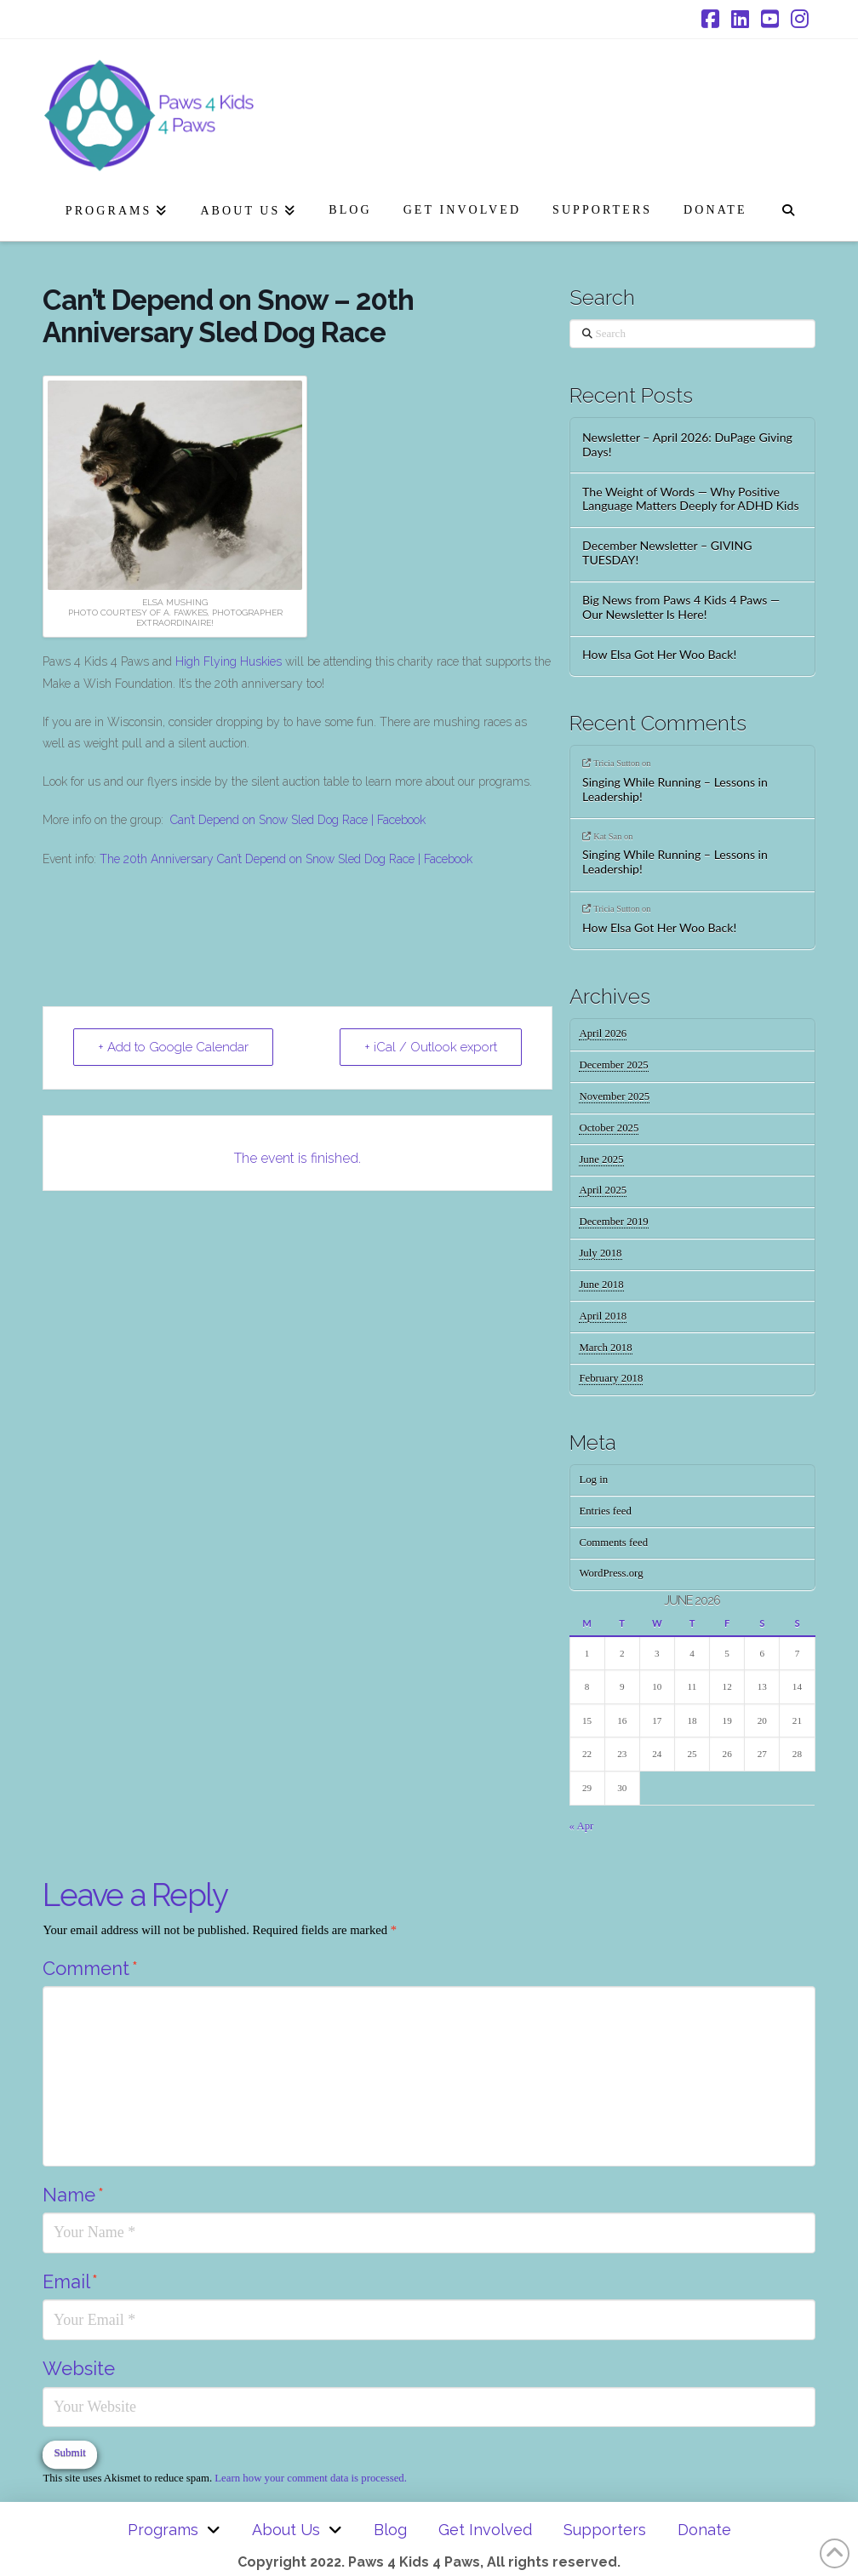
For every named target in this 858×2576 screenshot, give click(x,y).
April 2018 (602, 1316)
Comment (90, 1968)
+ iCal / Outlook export (430, 1047)
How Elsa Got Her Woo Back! (659, 654)
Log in (593, 1479)
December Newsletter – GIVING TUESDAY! (667, 553)
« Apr (581, 1826)
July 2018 (600, 1253)
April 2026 (602, 1033)
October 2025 (608, 1128)
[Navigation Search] (788, 207)
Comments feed (613, 1542)
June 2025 (601, 1159)
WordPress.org (611, 1573)
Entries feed (605, 1511)
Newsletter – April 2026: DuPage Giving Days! (687, 445)
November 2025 (614, 1096)
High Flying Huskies (228, 661)
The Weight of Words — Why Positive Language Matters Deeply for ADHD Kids (690, 499)
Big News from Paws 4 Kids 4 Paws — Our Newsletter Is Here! (681, 607)
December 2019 (613, 1222)
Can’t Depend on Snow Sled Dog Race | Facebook (298, 820)
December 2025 (613, 1065)
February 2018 (611, 1378)
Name (73, 2195)
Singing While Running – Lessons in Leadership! (675, 790)
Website (79, 2368)
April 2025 (602, 1190)
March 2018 (605, 1348)
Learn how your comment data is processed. (310, 2478)
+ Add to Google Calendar (173, 1047)
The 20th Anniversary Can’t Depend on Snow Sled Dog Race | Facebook (286, 859)
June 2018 (601, 1285)
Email (70, 2281)
